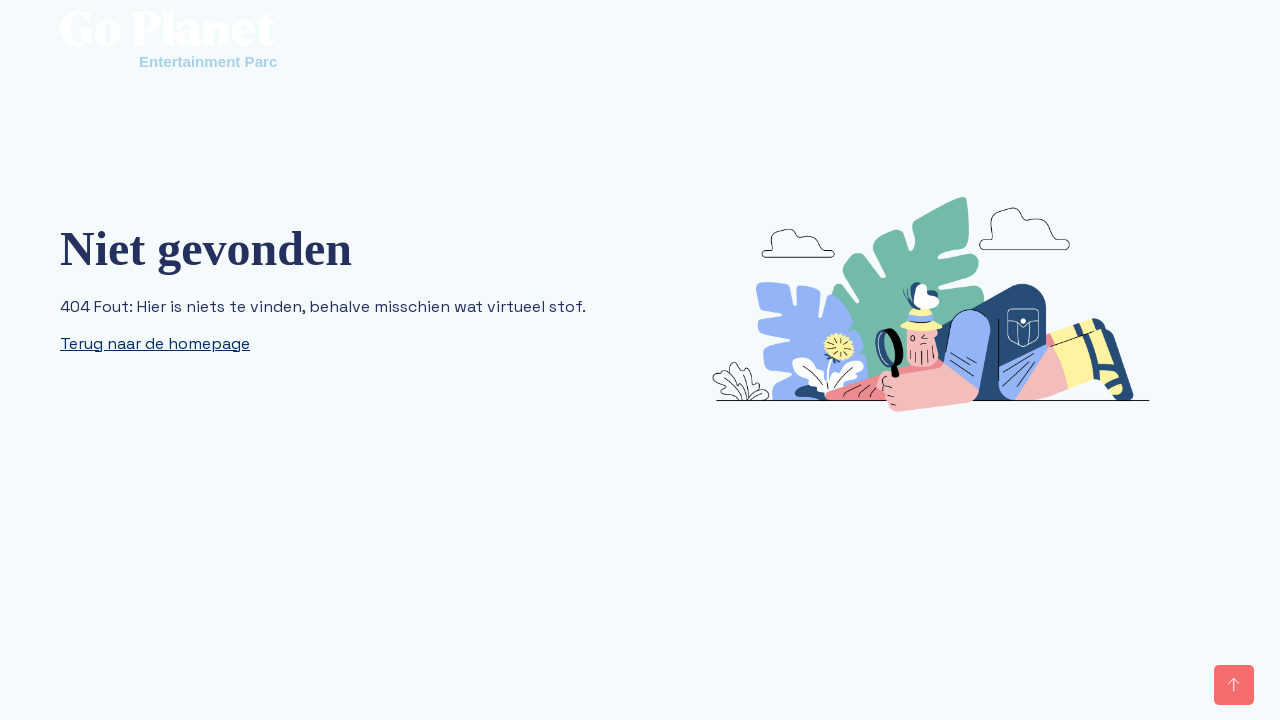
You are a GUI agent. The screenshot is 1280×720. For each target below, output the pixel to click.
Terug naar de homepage (155, 343)
